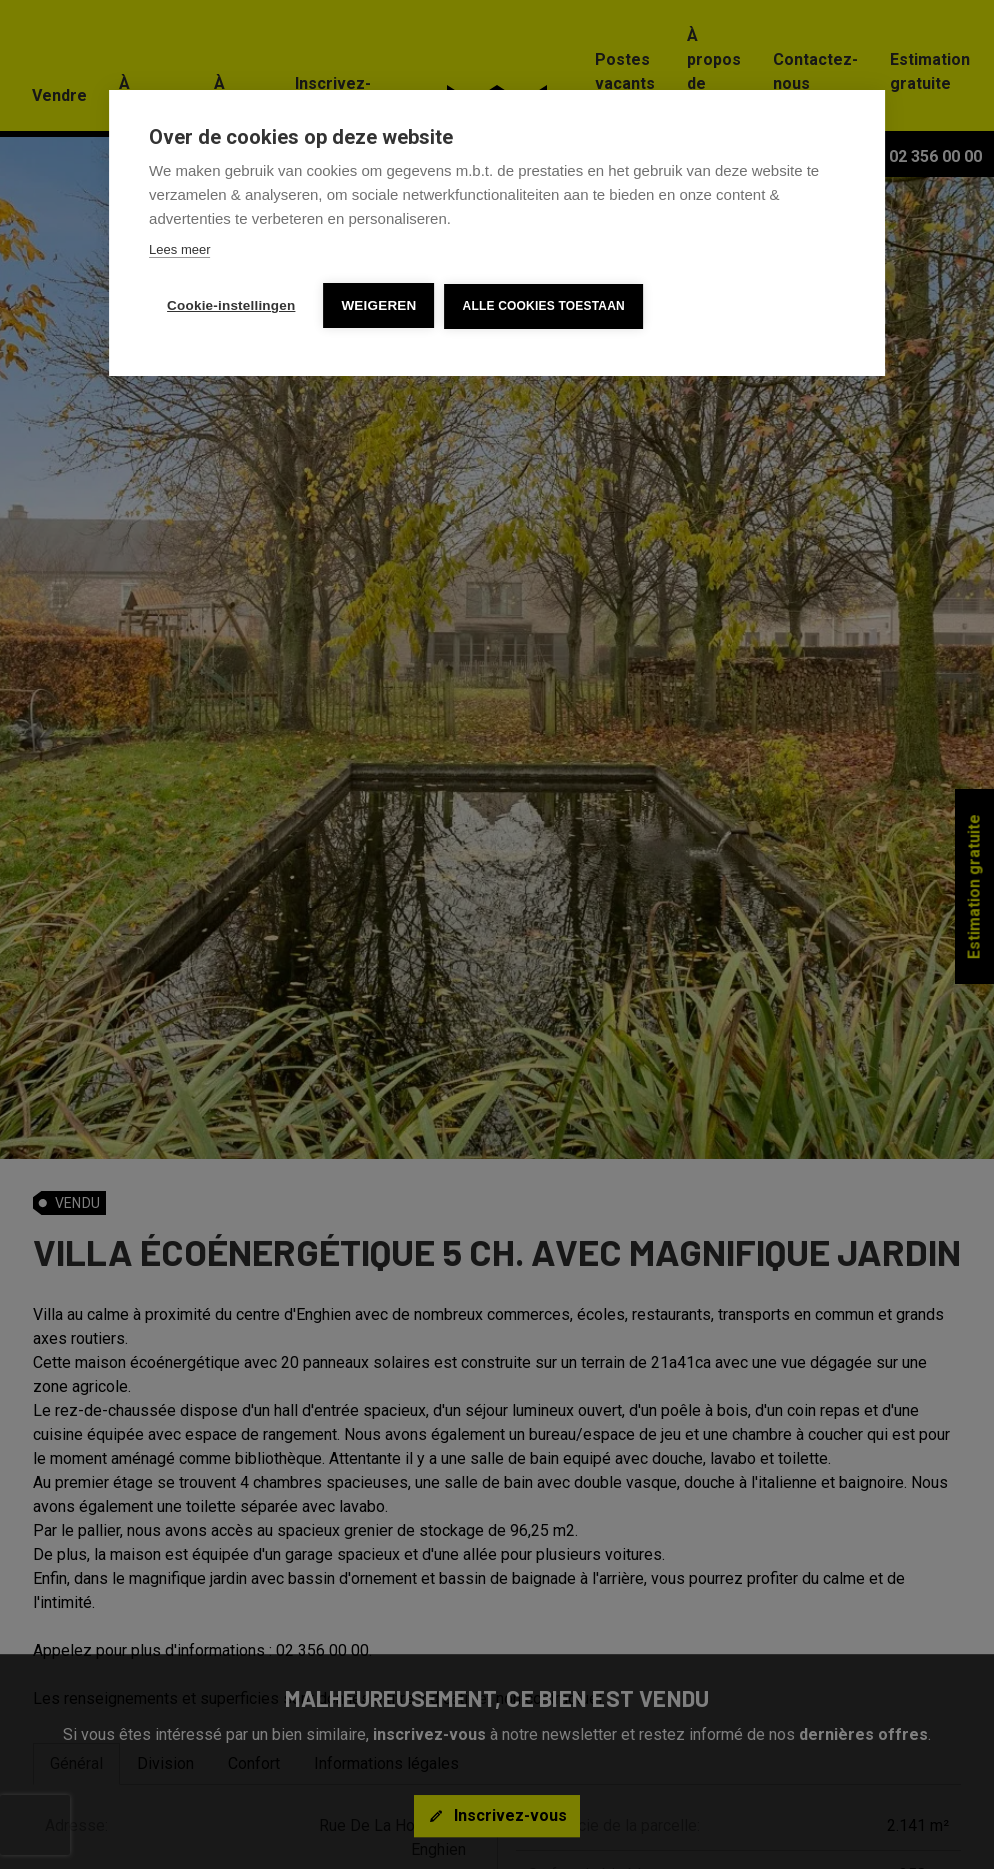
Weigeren (378, 305)
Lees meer (179, 249)
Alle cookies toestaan (544, 306)
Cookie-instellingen (231, 305)
